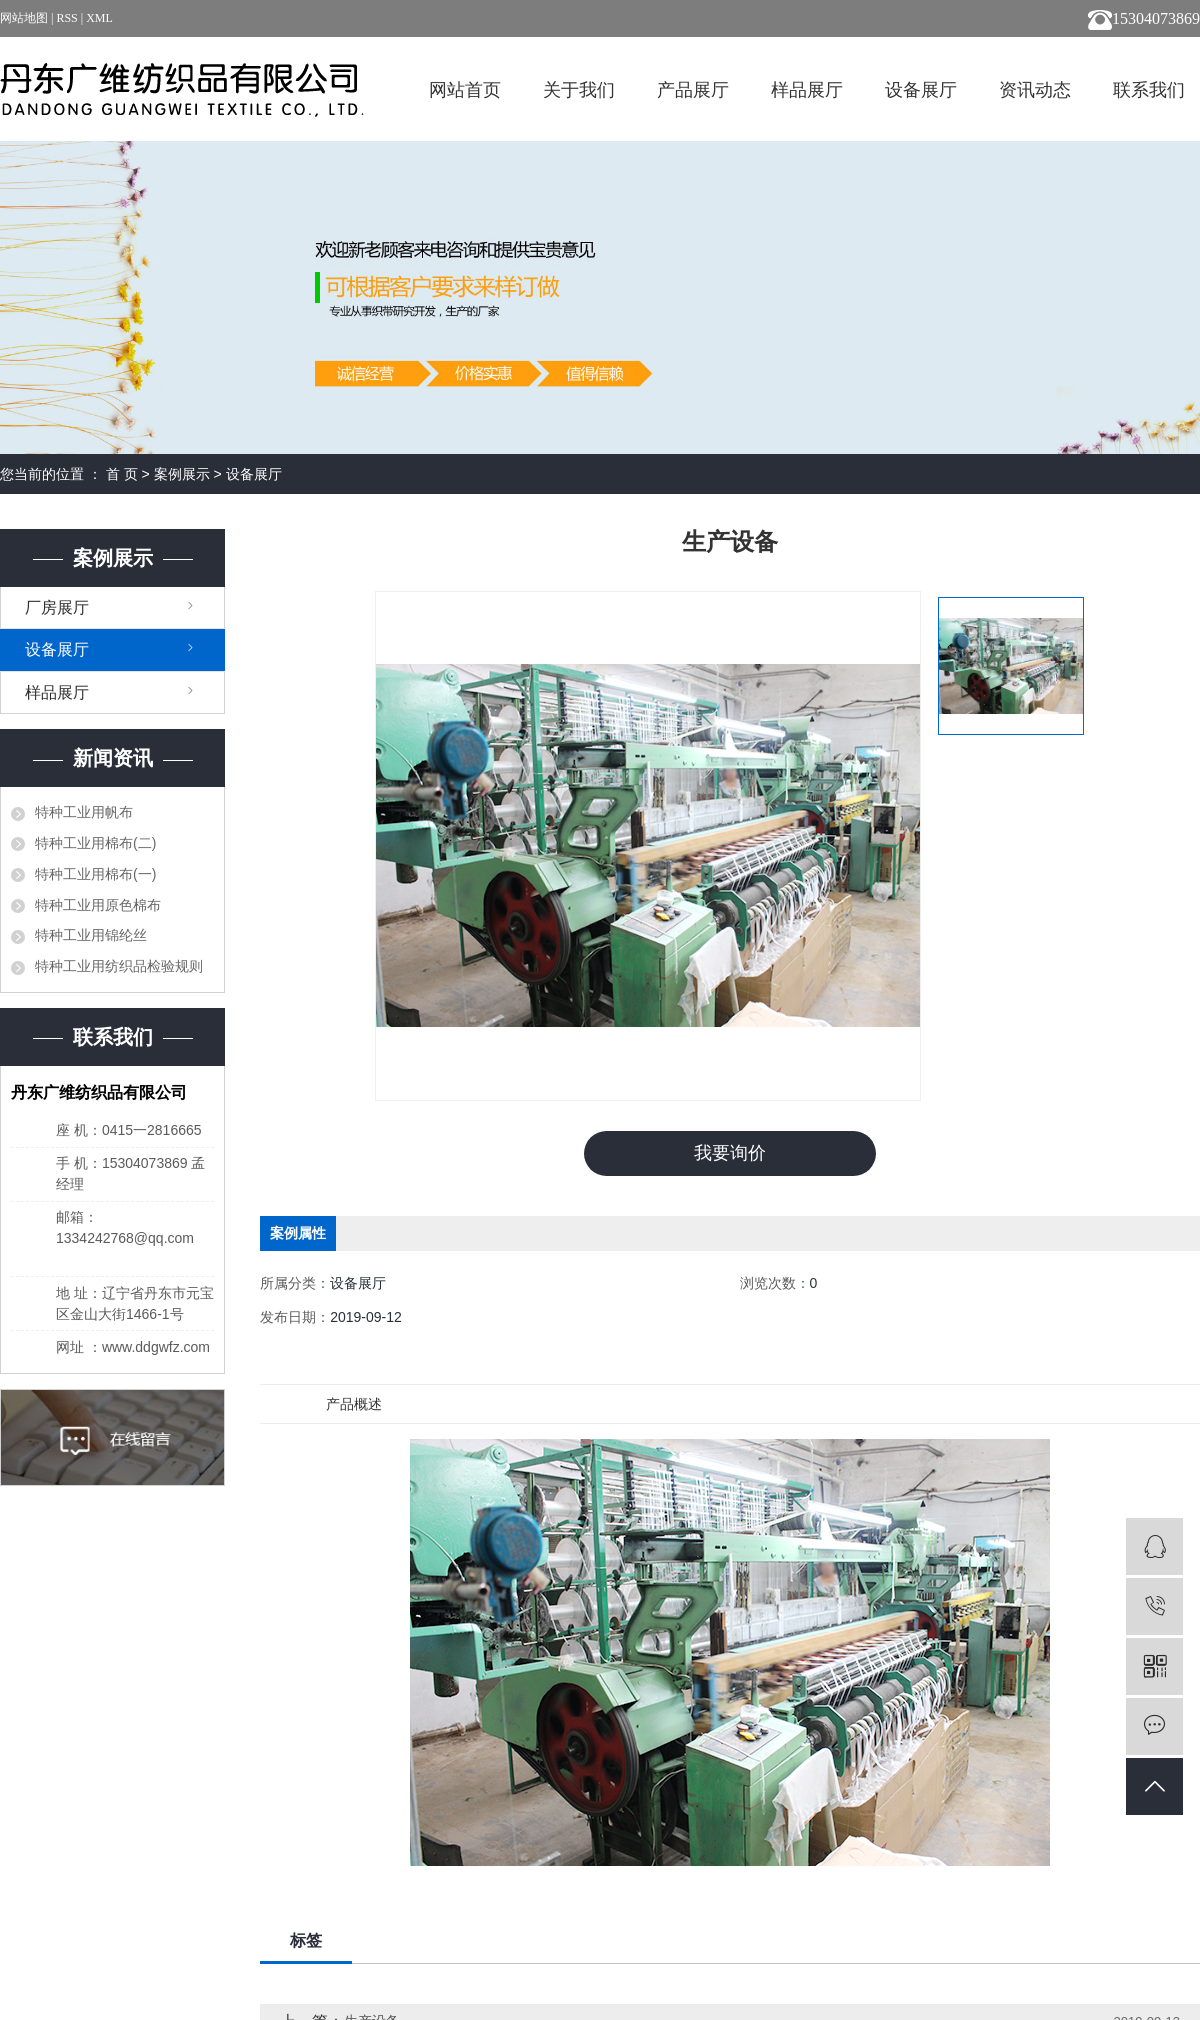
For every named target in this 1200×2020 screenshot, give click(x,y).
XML (99, 18)
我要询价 (730, 1153)
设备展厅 (921, 90)
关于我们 (579, 90)
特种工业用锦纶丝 (91, 935)
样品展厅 (807, 90)
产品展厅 (693, 90)
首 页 (122, 474)
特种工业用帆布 (84, 812)
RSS (66, 18)
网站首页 (465, 90)
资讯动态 (1035, 90)
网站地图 (25, 18)
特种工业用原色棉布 (98, 905)
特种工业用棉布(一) (95, 874)
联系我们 (1149, 90)
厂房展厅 (57, 607)
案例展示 (182, 474)
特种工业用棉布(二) (95, 843)
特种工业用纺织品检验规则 (119, 966)
